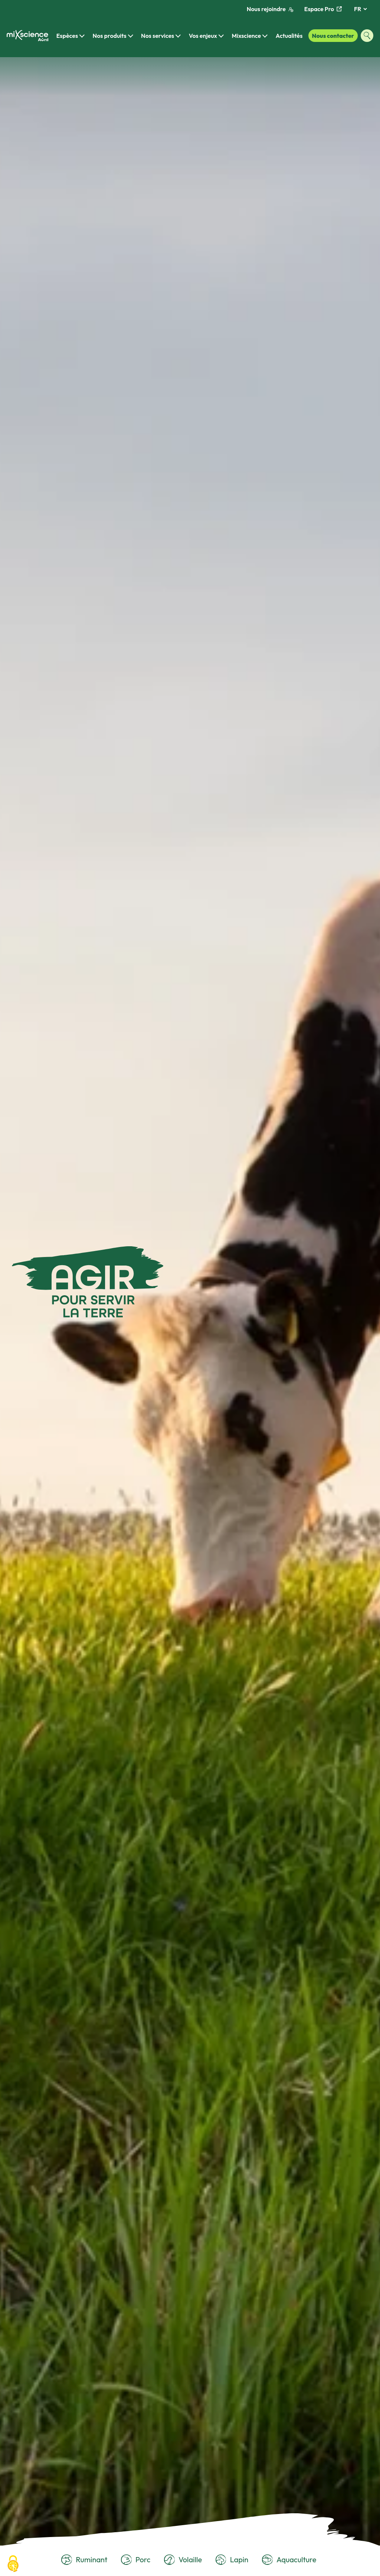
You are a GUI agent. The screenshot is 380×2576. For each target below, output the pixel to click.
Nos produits (110, 35)
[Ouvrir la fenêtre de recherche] (367, 35)
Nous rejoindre (270, 9)
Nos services (157, 35)
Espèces (67, 35)
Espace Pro (323, 9)
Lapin (232, 2559)
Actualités (289, 35)
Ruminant (84, 2559)
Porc (135, 2559)
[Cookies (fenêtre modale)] (13, 2564)
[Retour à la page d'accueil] (27, 36)
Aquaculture (289, 2559)
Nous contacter (333, 35)
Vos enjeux (203, 35)
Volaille (183, 2559)
